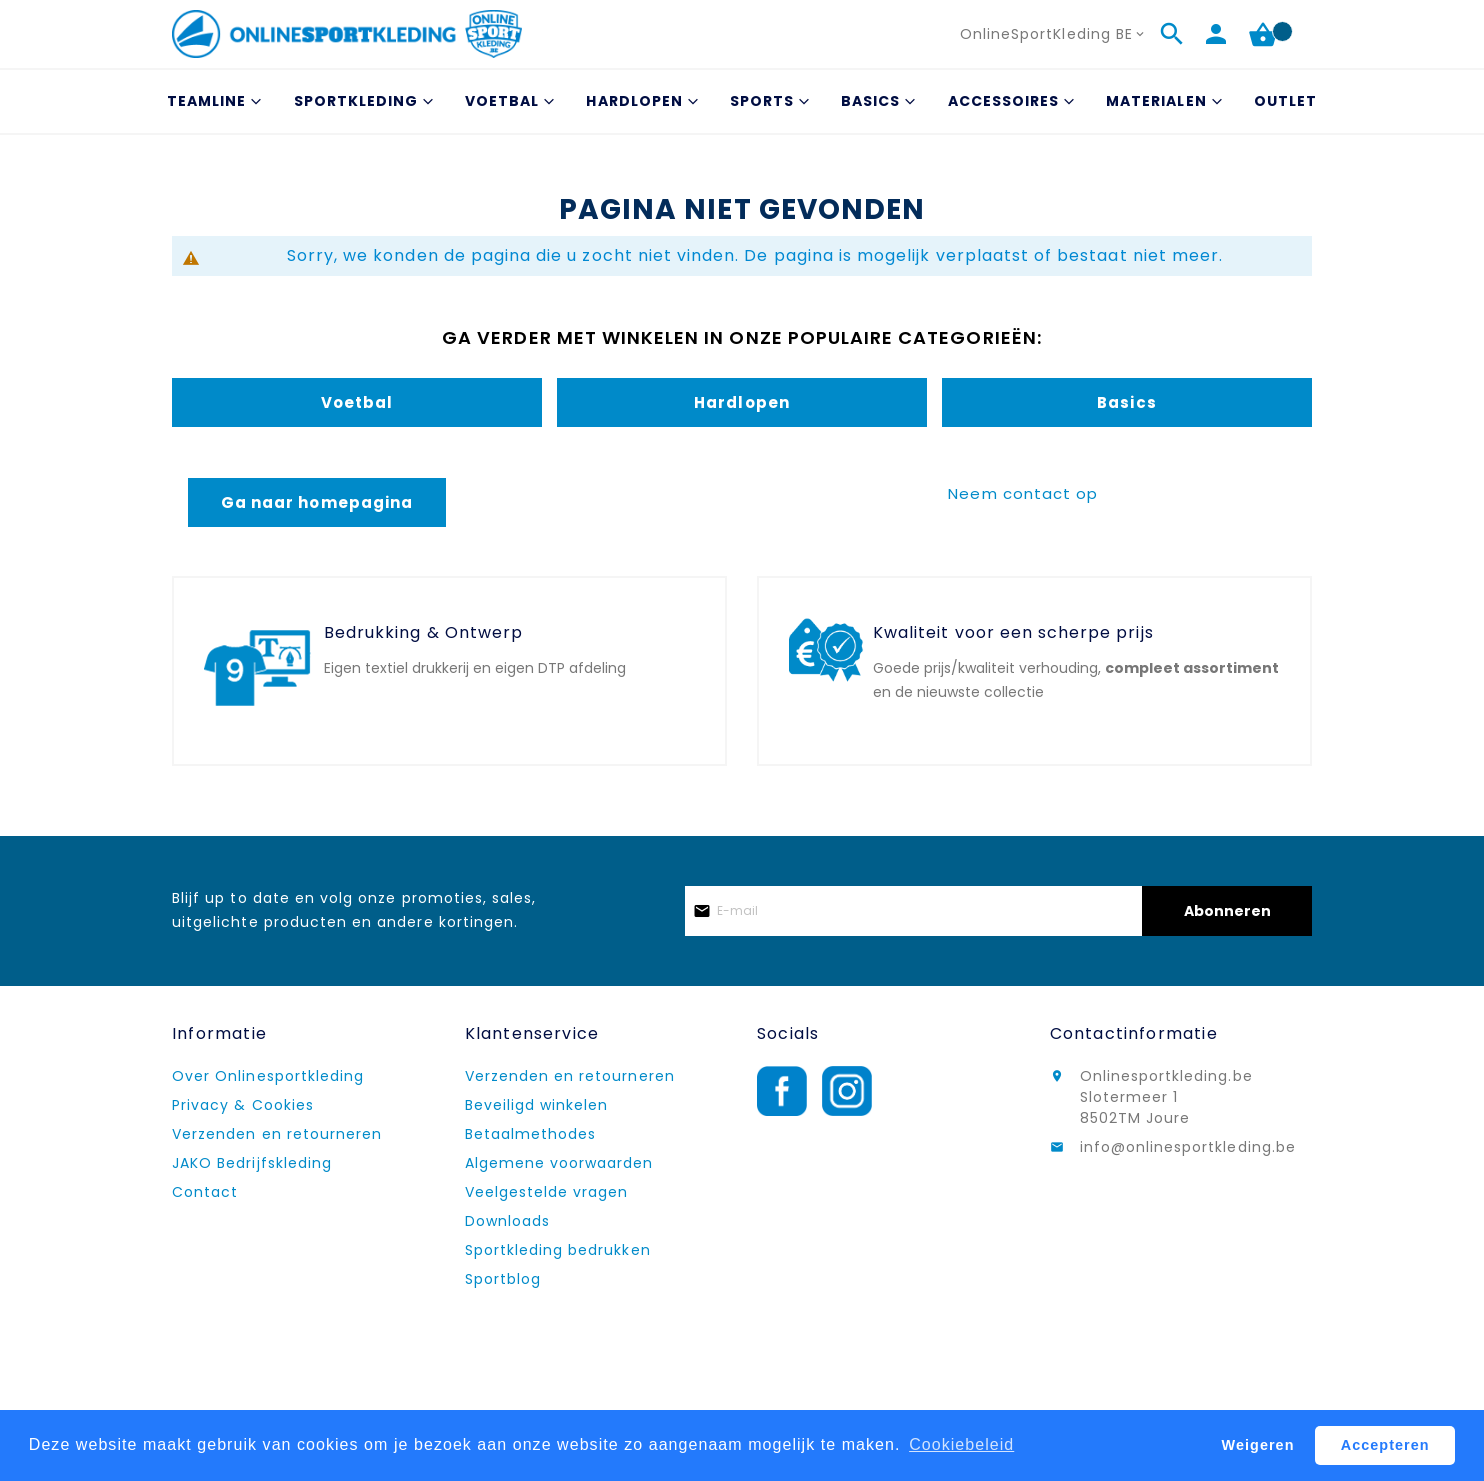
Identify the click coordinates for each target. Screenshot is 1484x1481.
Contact (205, 1192)
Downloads (507, 1221)
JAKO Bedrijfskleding (252, 1163)
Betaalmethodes (531, 1134)
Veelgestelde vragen (547, 1192)
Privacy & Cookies (243, 1105)
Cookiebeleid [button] (961, 1444)
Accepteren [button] (1385, 1445)
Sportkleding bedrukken (558, 1250)
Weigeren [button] (1258, 1445)
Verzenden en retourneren (277, 1134)
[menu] (742, 101)
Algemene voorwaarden (559, 1163)
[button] (1054, 34)
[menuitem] (211, 101)
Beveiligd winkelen (537, 1105)
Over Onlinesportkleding (268, 1076)
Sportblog (503, 1279)
